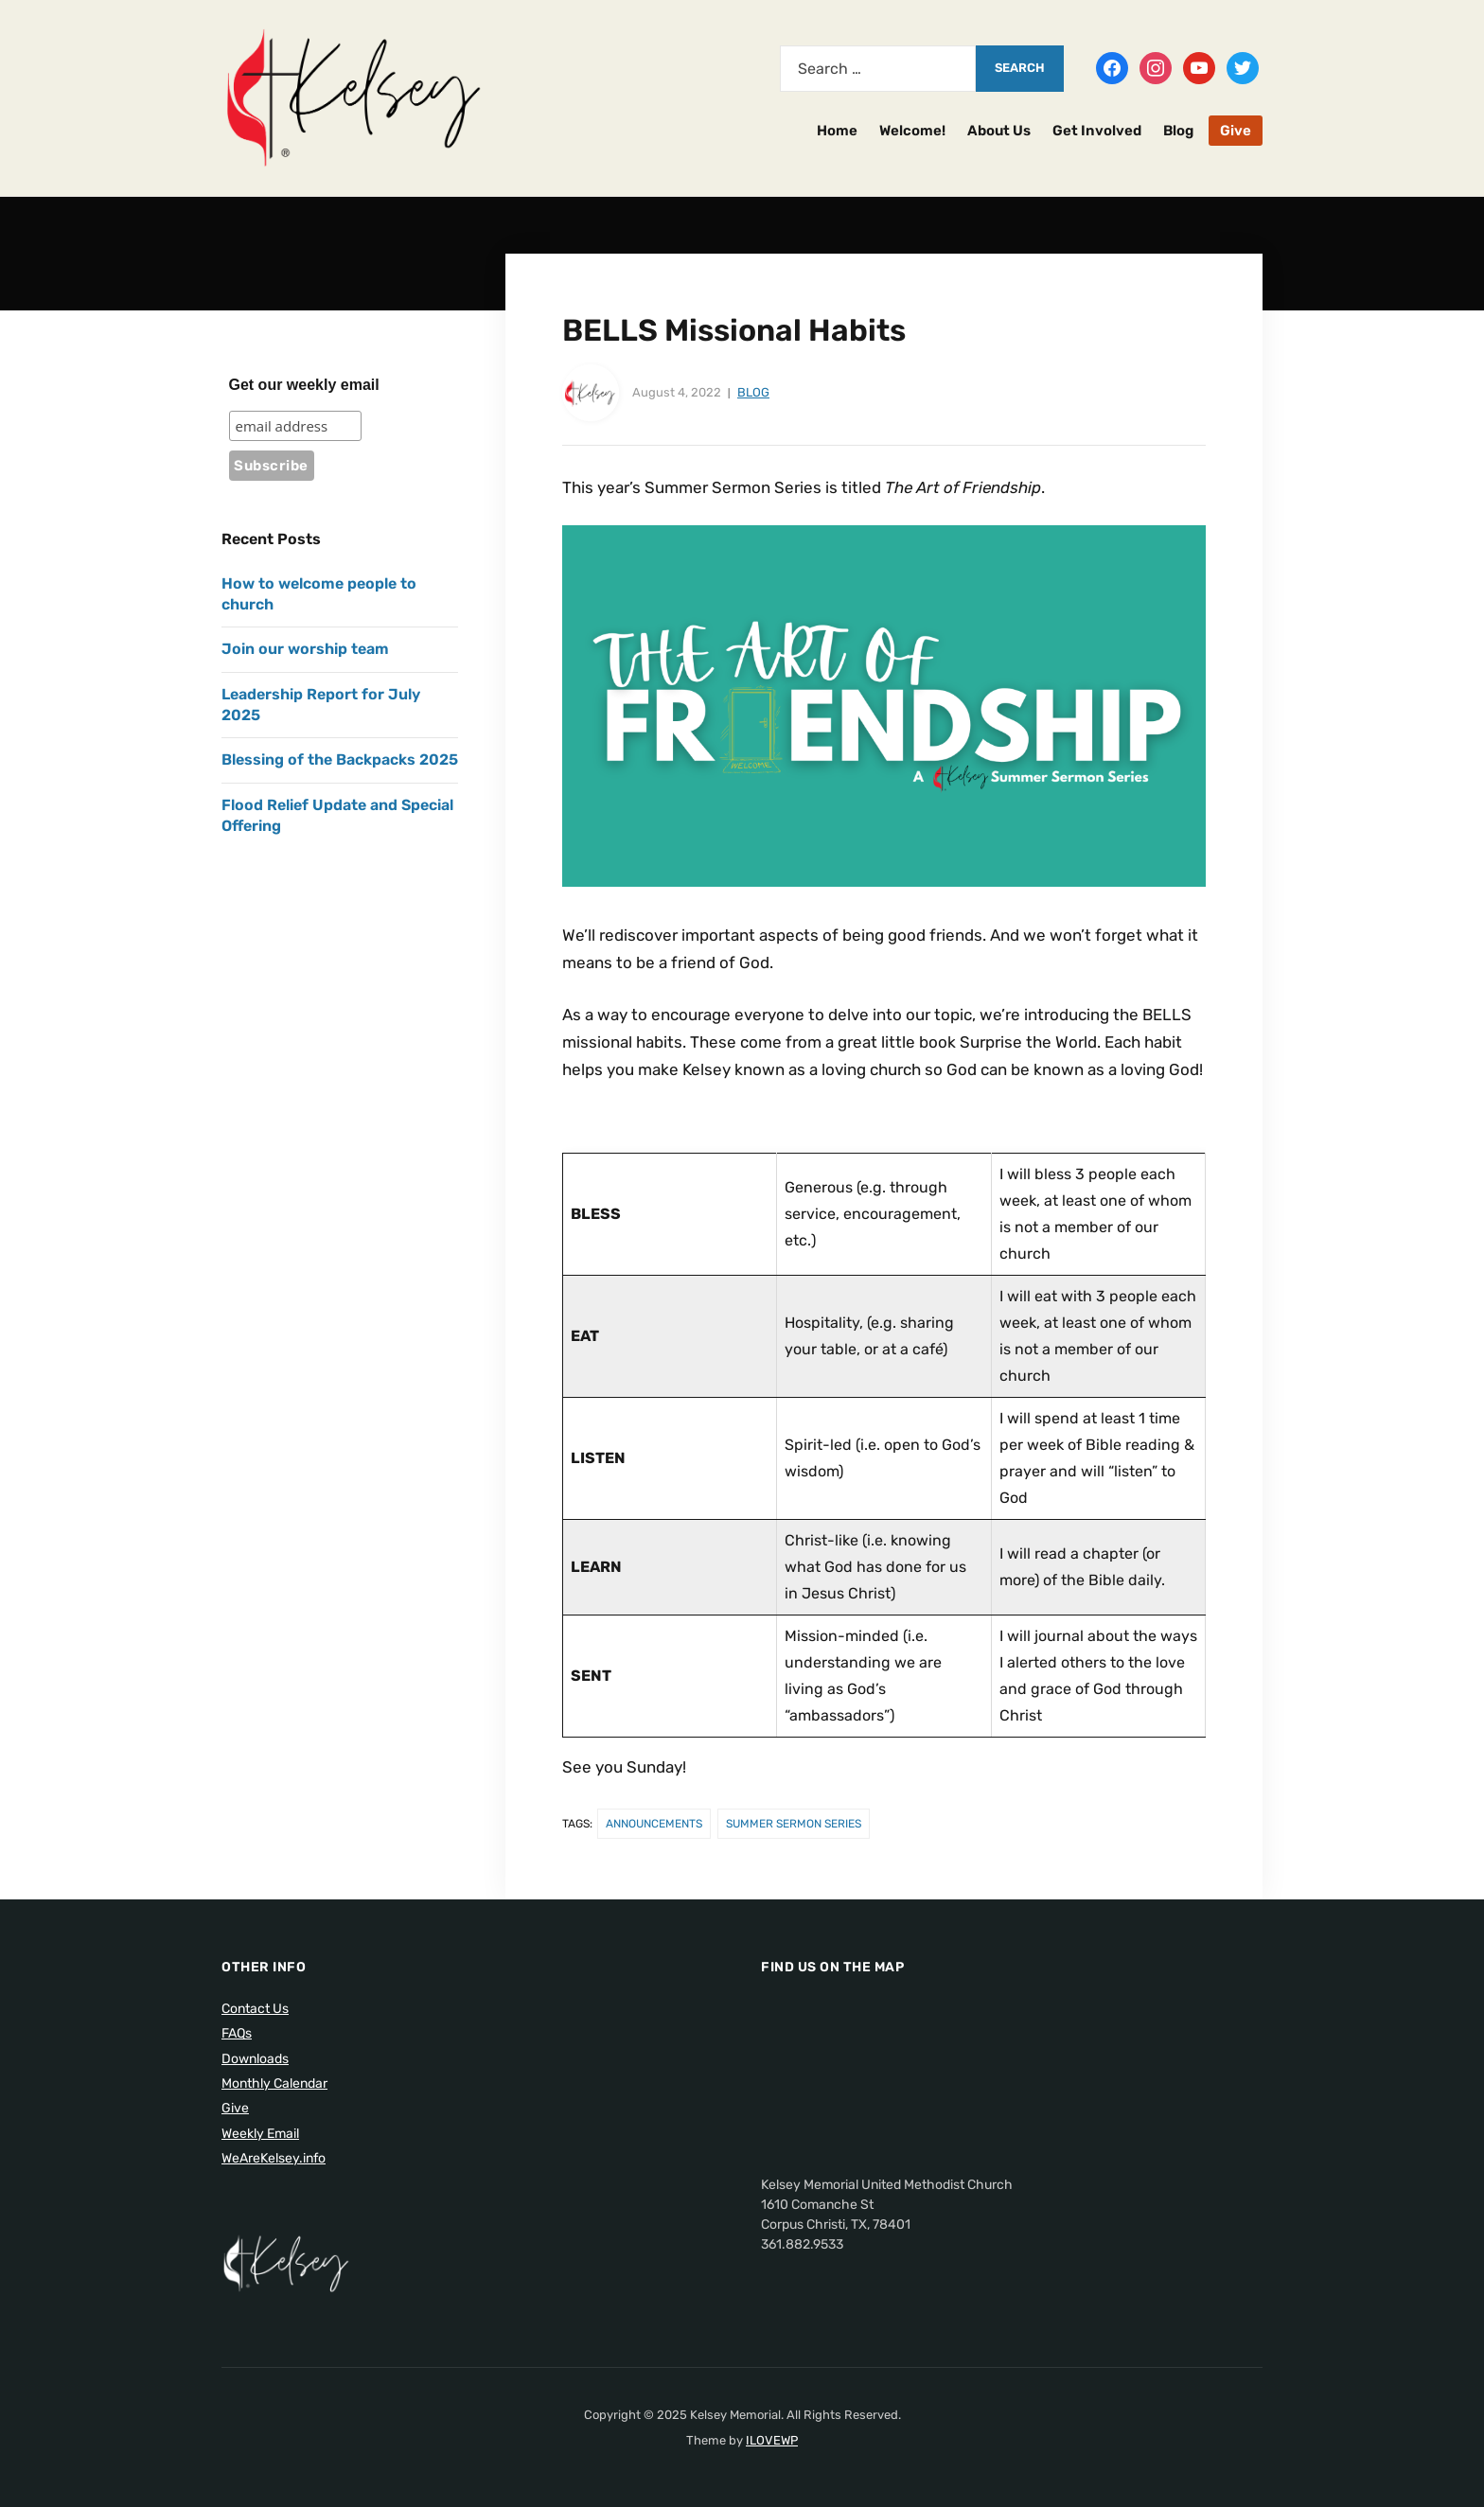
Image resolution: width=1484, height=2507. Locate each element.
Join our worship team (305, 649)
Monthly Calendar (274, 2083)
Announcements (654, 1823)
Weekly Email (260, 2134)
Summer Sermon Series (793, 1823)
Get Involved (1096, 130)
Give (1235, 130)
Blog (1178, 130)
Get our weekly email (304, 385)
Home (837, 130)
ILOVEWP (772, 2440)
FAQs (236, 2033)
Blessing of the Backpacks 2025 (339, 759)
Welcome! (912, 130)
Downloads (255, 2059)
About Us (999, 130)
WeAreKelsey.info (273, 2158)
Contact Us (255, 2009)
